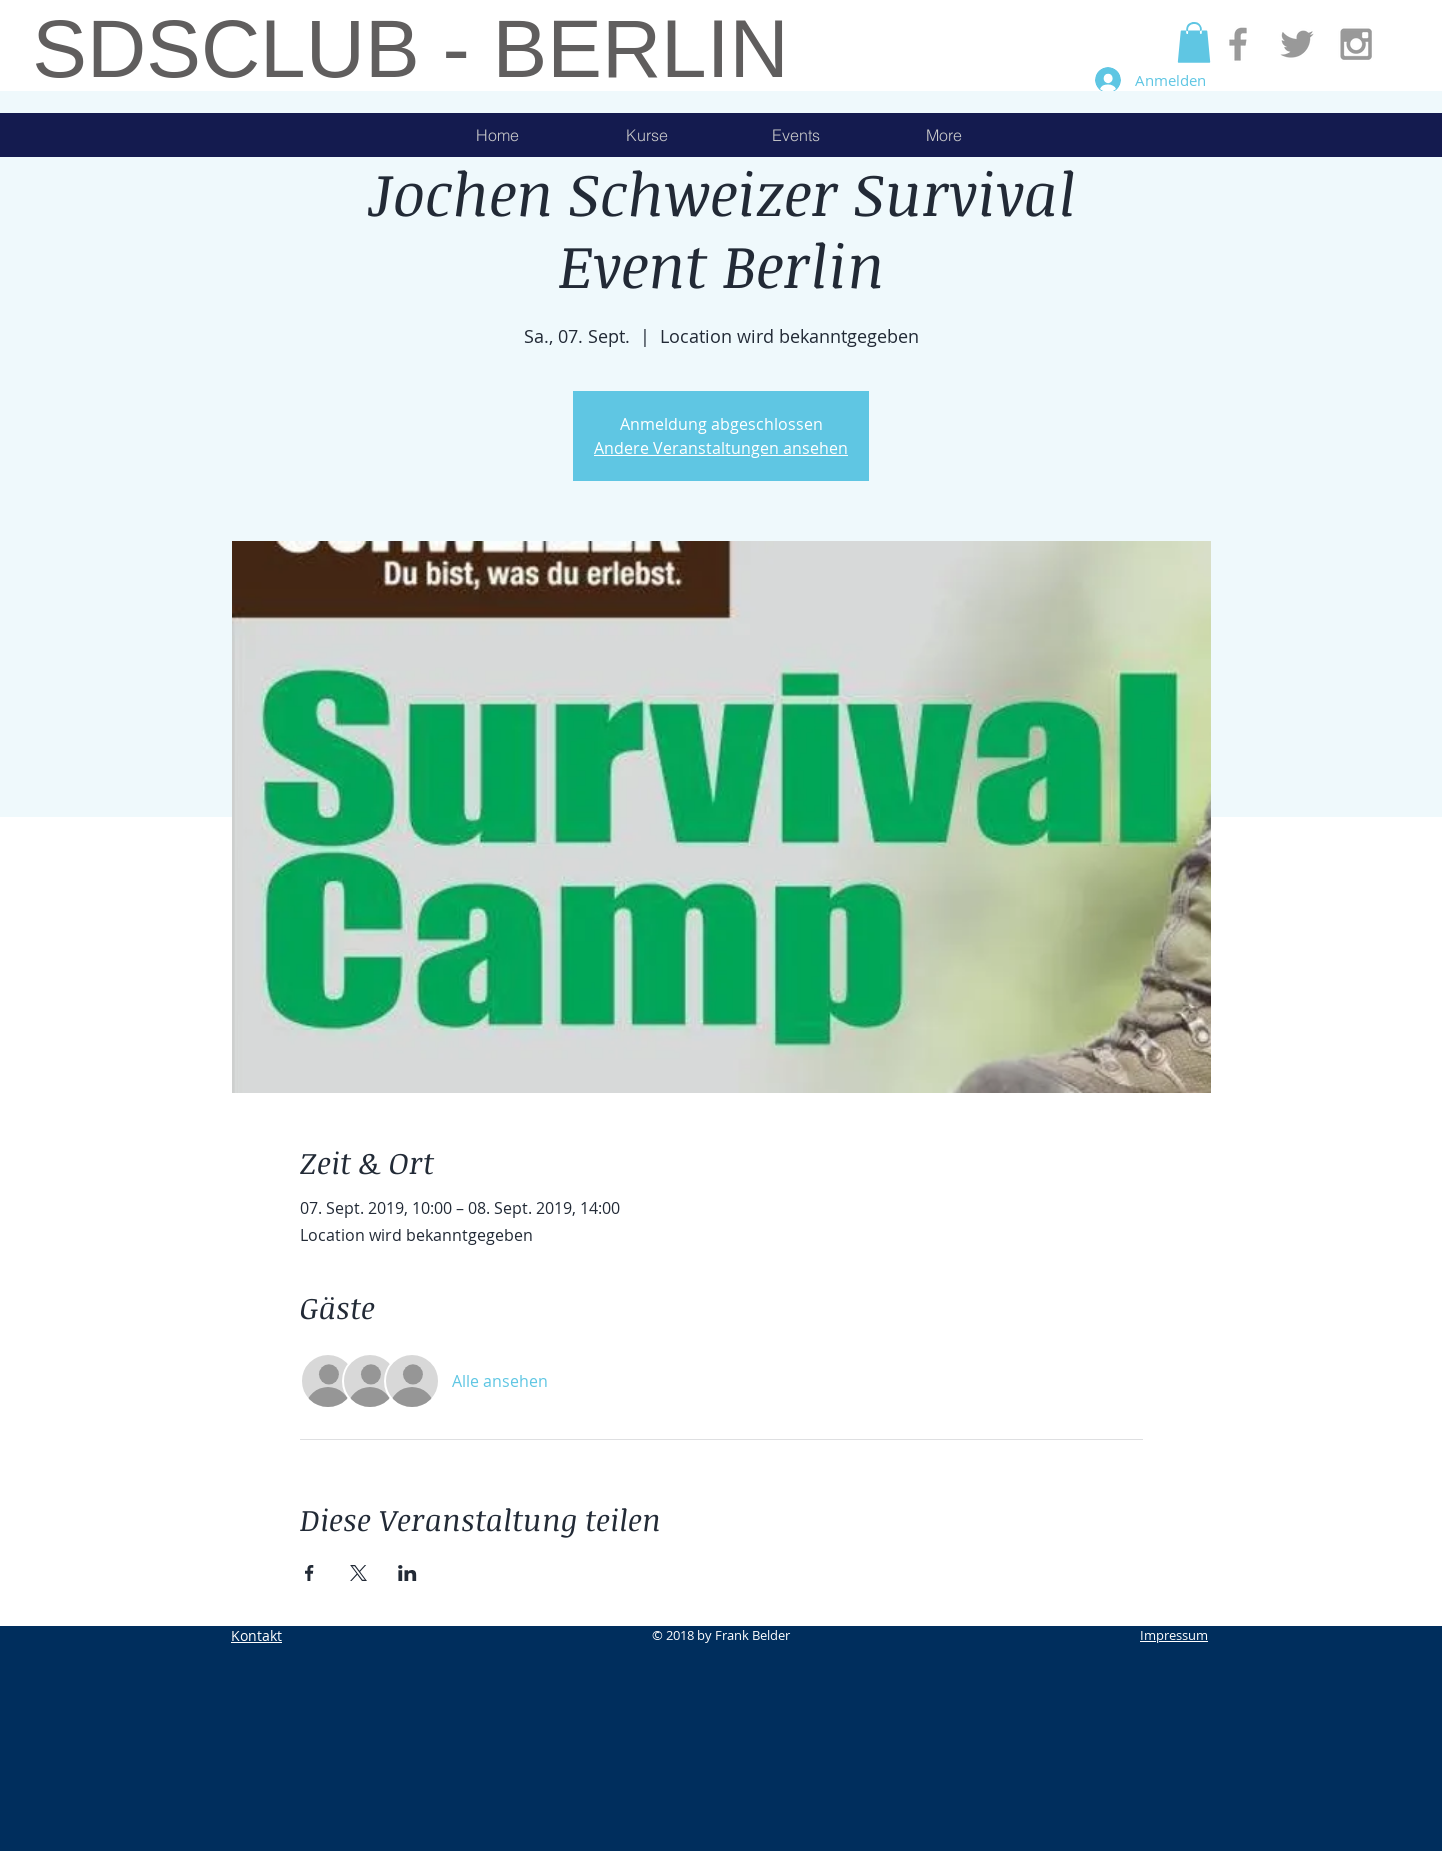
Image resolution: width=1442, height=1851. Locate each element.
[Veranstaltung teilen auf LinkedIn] (407, 1573)
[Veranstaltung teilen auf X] (358, 1573)
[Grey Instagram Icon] (1356, 44)
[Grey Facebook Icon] (1238, 44)
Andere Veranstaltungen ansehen (721, 448)
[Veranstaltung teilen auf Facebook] (309, 1573)
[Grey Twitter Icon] (1297, 44)
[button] (1194, 42)
